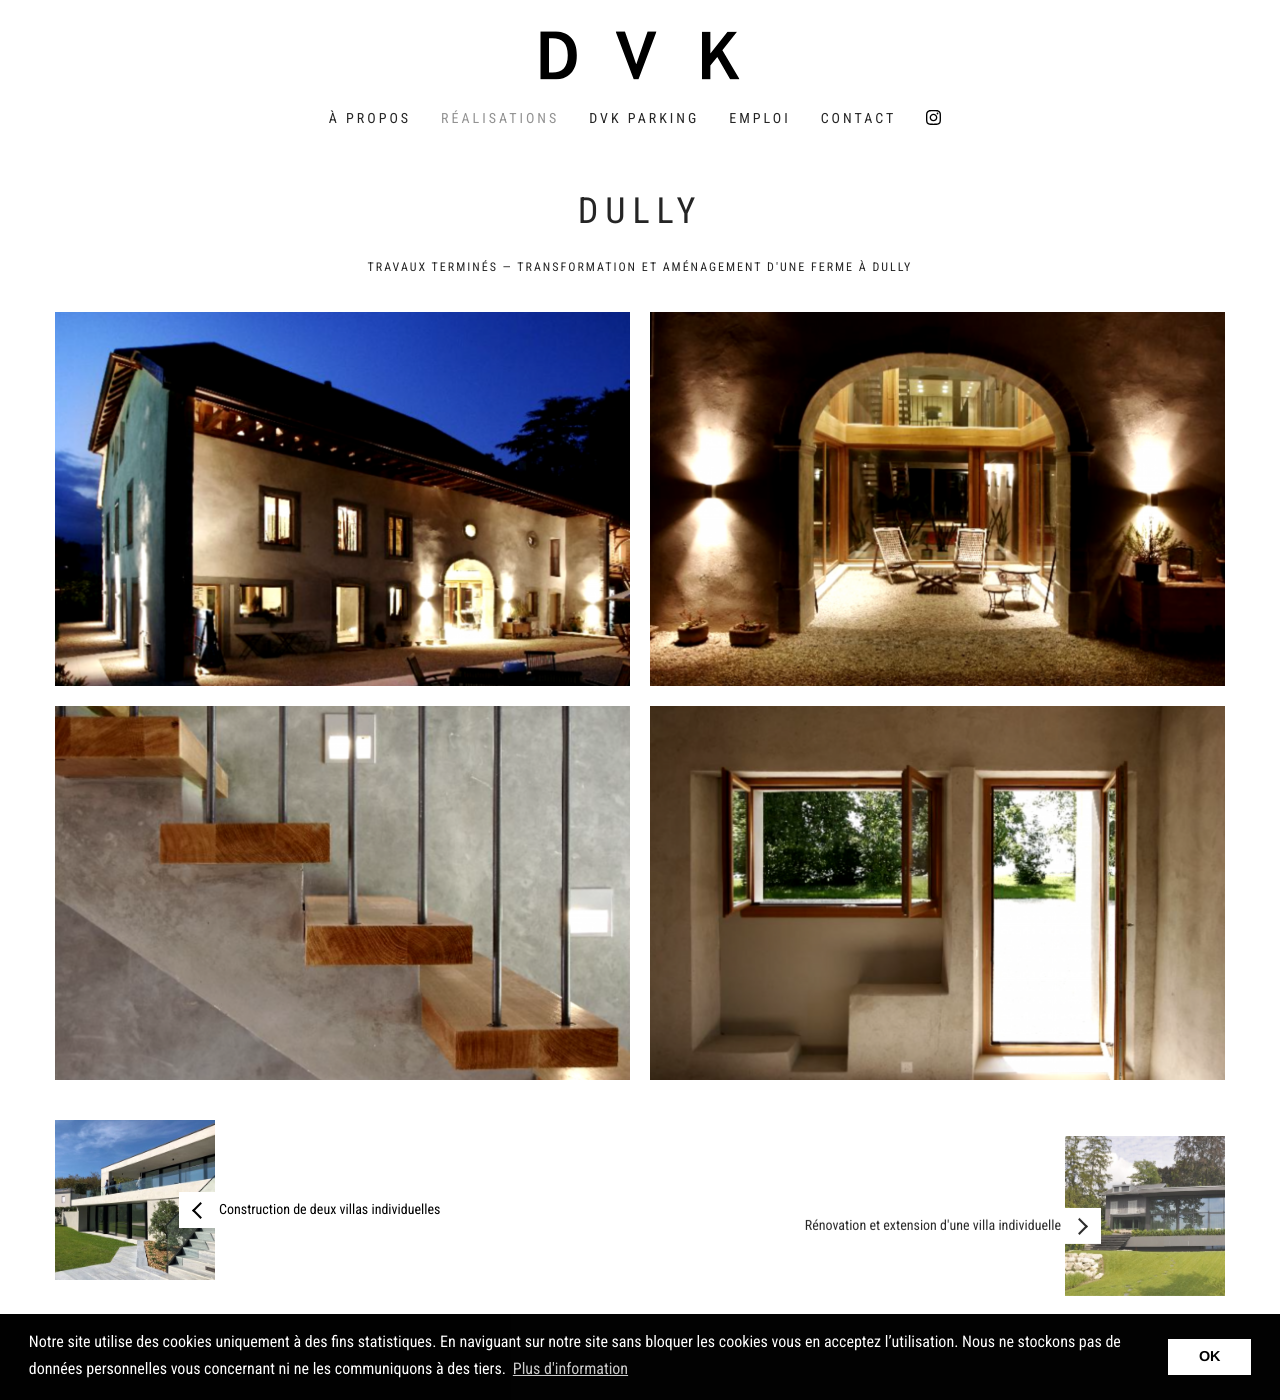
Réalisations (500, 119)
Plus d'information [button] (570, 1368)
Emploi (759, 119)
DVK (640, 55)
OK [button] (1210, 1357)
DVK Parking (644, 119)
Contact (859, 119)
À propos (370, 119)
